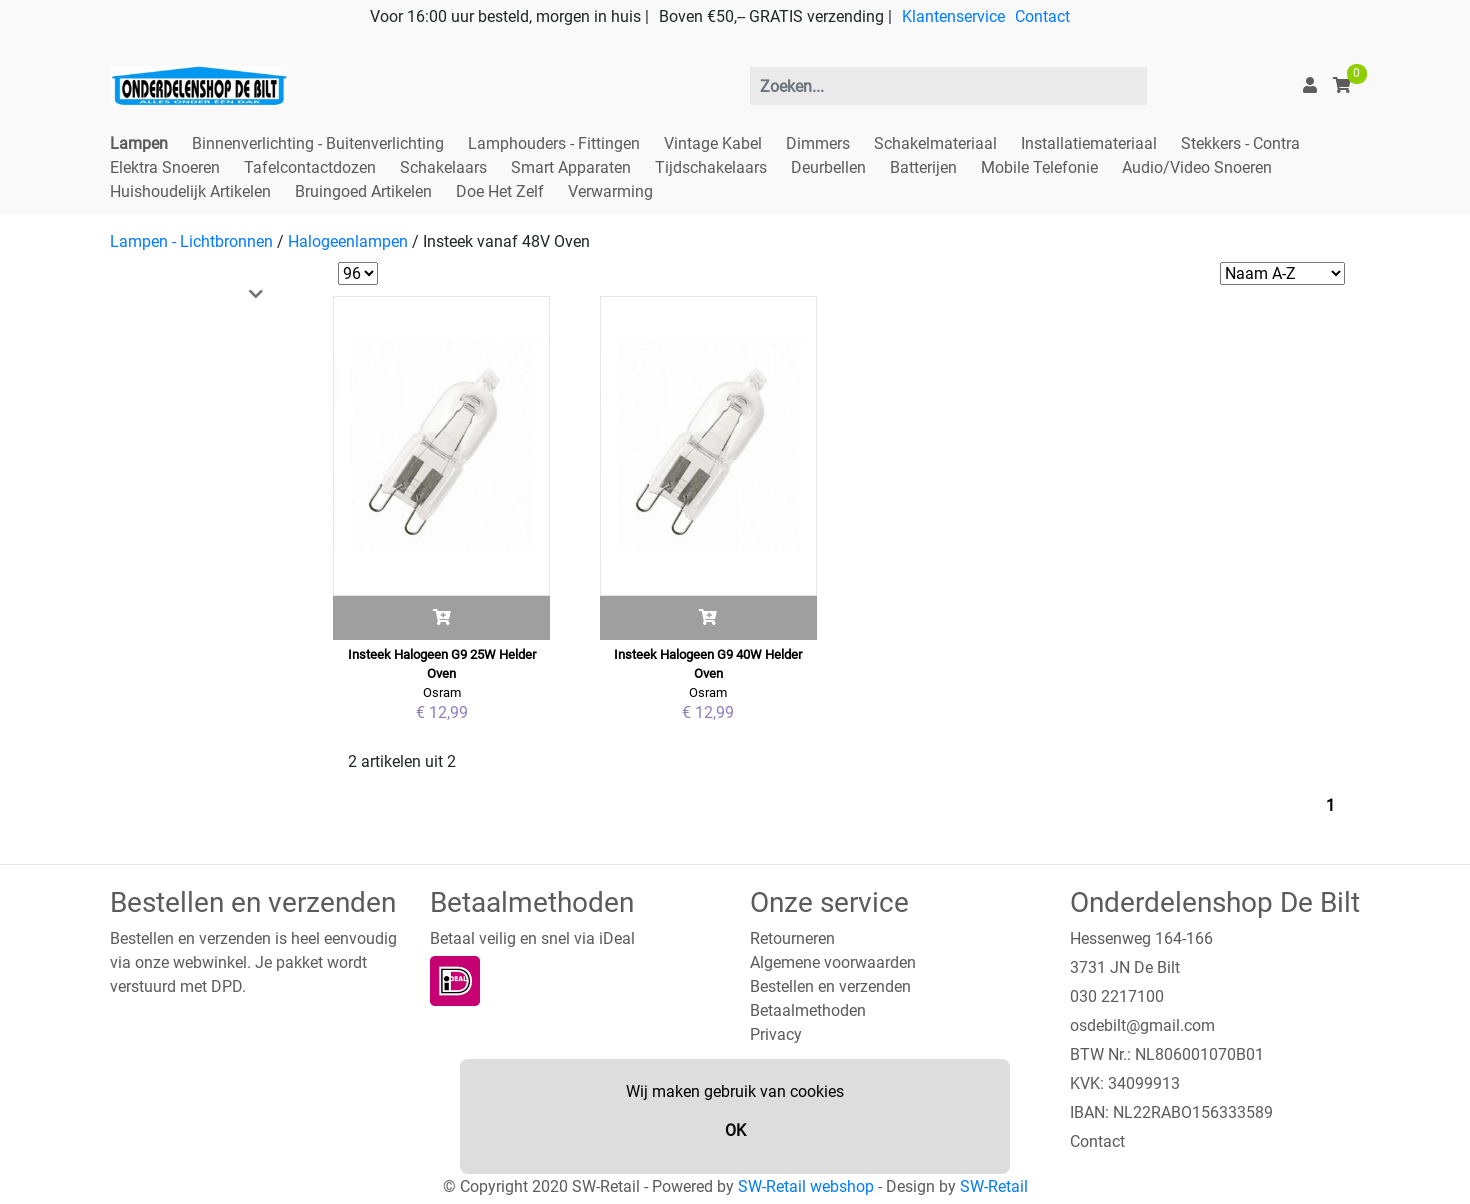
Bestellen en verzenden (830, 986)
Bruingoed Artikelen (363, 191)
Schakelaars (443, 167)
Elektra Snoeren (165, 167)
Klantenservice (953, 16)
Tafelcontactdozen (310, 167)
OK (735, 1130)
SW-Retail (994, 1186)
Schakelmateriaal (935, 143)
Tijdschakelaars (711, 167)
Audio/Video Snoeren (1197, 167)
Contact (1042, 16)
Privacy (776, 1034)
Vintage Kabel (713, 143)
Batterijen (923, 167)
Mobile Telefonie (1039, 167)
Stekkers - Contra (1240, 143)
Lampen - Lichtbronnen (191, 241)
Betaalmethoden (808, 1010)
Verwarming (610, 191)
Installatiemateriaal (1089, 143)
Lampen (139, 143)
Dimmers (818, 143)
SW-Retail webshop (806, 1186)
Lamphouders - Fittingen (554, 143)
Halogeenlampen (348, 241)
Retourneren (792, 938)
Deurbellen (828, 167)
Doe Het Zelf (500, 191)
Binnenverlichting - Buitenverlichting (318, 143)
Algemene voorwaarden (833, 962)
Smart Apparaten (571, 167)
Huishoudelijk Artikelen (190, 191)
